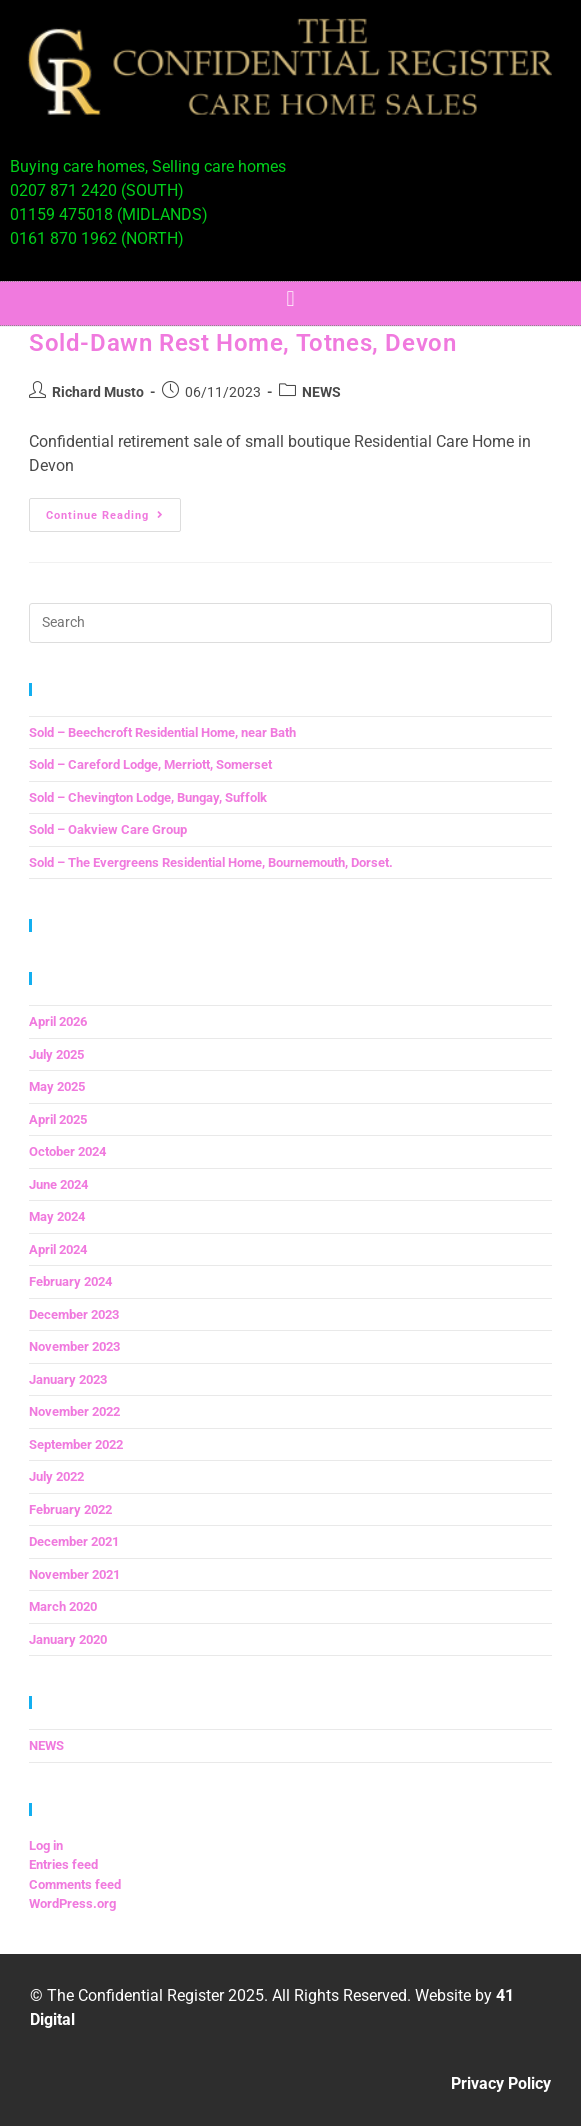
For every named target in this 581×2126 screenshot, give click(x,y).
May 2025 (57, 1086)
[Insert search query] (290, 623)
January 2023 (68, 1379)
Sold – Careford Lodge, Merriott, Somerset (150, 764)
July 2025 (56, 1054)
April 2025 (58, 1119)
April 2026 (58, 1021)
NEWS (321, 392)
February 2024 (70, 1281)
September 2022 (76, 1444)
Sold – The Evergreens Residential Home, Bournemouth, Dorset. (211, 862)
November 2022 (74, 1411)
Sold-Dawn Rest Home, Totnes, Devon (242, 343)
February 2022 (70, 1509)
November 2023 (74, 1346)
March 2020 (63, 1606)
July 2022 (56, 1476)
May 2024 (57, 1216)
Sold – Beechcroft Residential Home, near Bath (162, 732)
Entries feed (63, 1864)
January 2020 (68, 1639)
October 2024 (67, 1151)
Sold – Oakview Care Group (108, 829)
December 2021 (74, 1541)
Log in (46, 1845)
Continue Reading (113, 510)
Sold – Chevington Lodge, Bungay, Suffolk (148, 797)
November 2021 (74, 1574)
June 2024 (58, 1184)
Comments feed (75, 1884)
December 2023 (74, 1314)
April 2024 (58, 1249)
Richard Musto (98, 392)
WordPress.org (72, 1903)
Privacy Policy (501, 2083)
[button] (290, 298)
